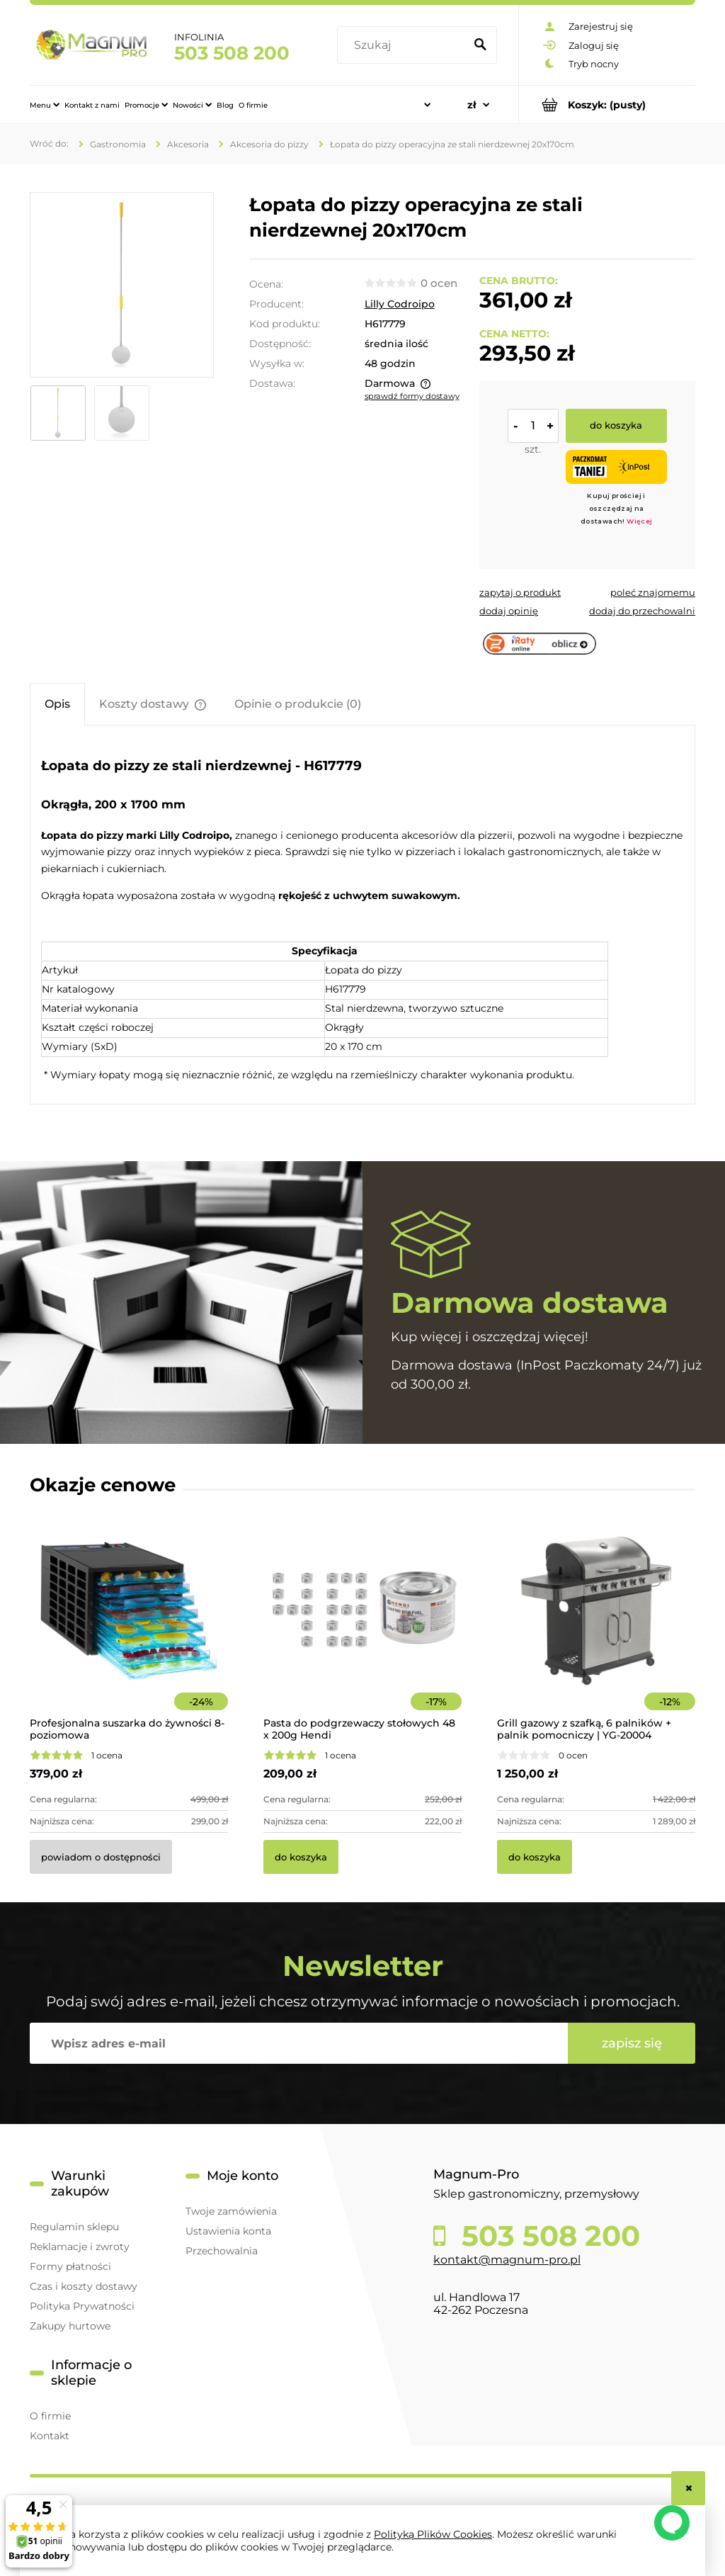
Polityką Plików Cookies (433, 2534)
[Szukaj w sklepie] (403, 45)
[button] (520, 592)
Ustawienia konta (228, 2231)
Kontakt (49, 2435)
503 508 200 (232, 53)
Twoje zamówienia (231, 2211)
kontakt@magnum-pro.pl (507, 2259)
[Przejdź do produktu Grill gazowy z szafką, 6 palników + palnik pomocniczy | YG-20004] (596, 1630)
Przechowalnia (221, 2250)
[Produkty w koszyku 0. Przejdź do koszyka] (607, 104)
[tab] (57, 704)
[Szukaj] (480, 45)
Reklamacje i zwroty (80, 2246)
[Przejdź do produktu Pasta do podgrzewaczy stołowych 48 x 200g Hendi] (362, 1630)
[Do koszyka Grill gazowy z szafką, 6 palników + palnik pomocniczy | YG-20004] (534, 1857)
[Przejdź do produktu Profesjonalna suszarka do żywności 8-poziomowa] (129, 1630)
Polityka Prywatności (82, 2306)
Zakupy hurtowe (70, 2326)
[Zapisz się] (631, 2043)
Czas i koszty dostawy (83, 2286)
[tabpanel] (362, 917)
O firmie (50, 2416)
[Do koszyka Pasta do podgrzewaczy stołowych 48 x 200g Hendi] (300, 1857)
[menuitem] (44, 105)
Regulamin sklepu (74, 2226)
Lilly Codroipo (400, 304)
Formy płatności (70, 2266)
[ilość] (533, 426)
